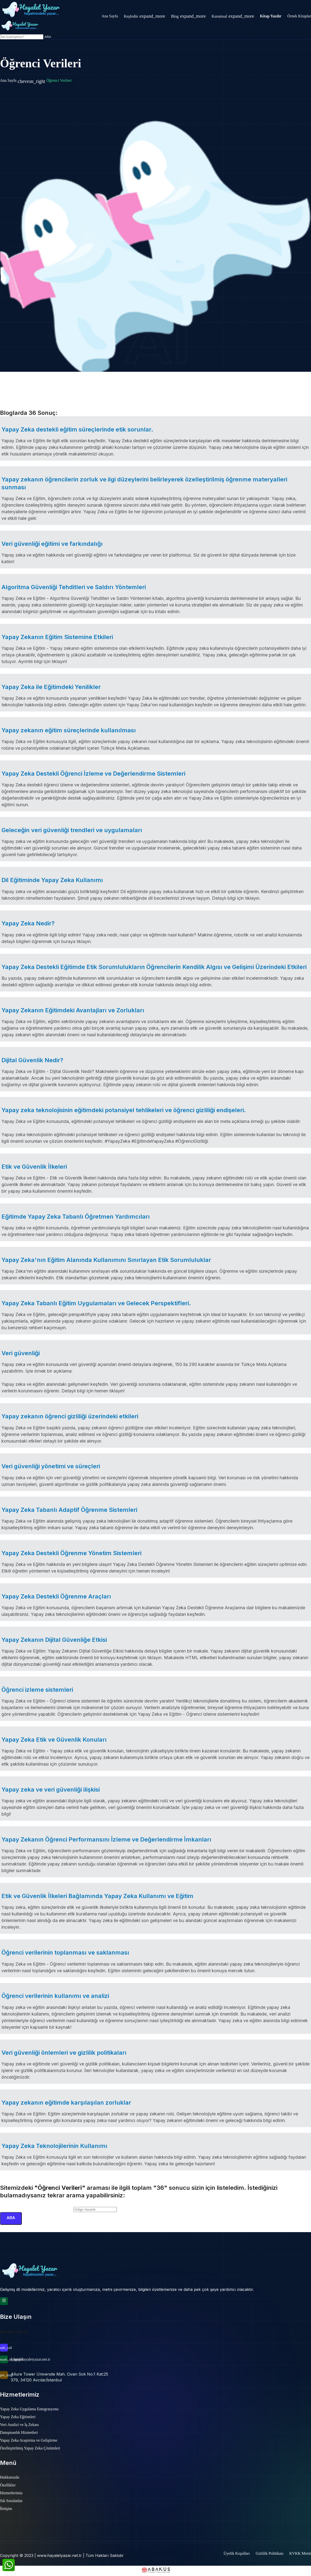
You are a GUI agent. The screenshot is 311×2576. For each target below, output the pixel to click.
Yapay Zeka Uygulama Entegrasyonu (29, 2409)
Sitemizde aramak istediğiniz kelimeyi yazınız (36, 2209)
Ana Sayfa (8, 80)
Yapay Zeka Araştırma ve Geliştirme (28, 2440)
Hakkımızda (9, 2477)
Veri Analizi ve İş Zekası (19, 2425)
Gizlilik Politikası (269, 2553)
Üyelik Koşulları (237, 2553)
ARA (47, 37)
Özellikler (8, 2485)
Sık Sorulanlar (11, 2501)
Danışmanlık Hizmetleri (19, 2432)
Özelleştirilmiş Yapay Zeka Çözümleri (30, 2448)
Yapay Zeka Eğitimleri (18, 2417)
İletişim (6, 2508)
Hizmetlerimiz (11, 2493)
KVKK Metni (300, 2553)
